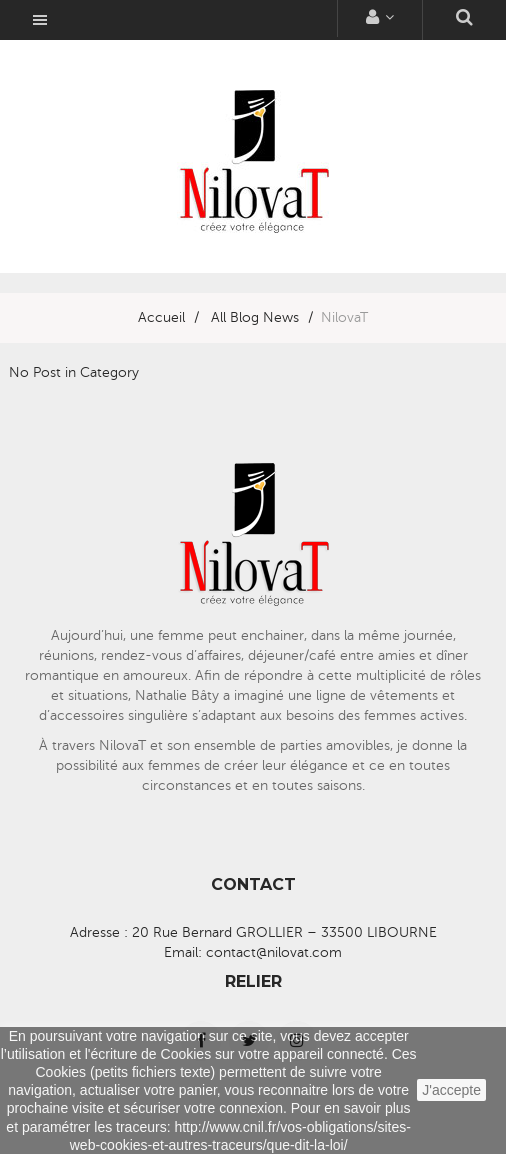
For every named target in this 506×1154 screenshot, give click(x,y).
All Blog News (255, 317)
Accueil (161, 317)
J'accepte (451, 1090)
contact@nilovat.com (274, 952)
